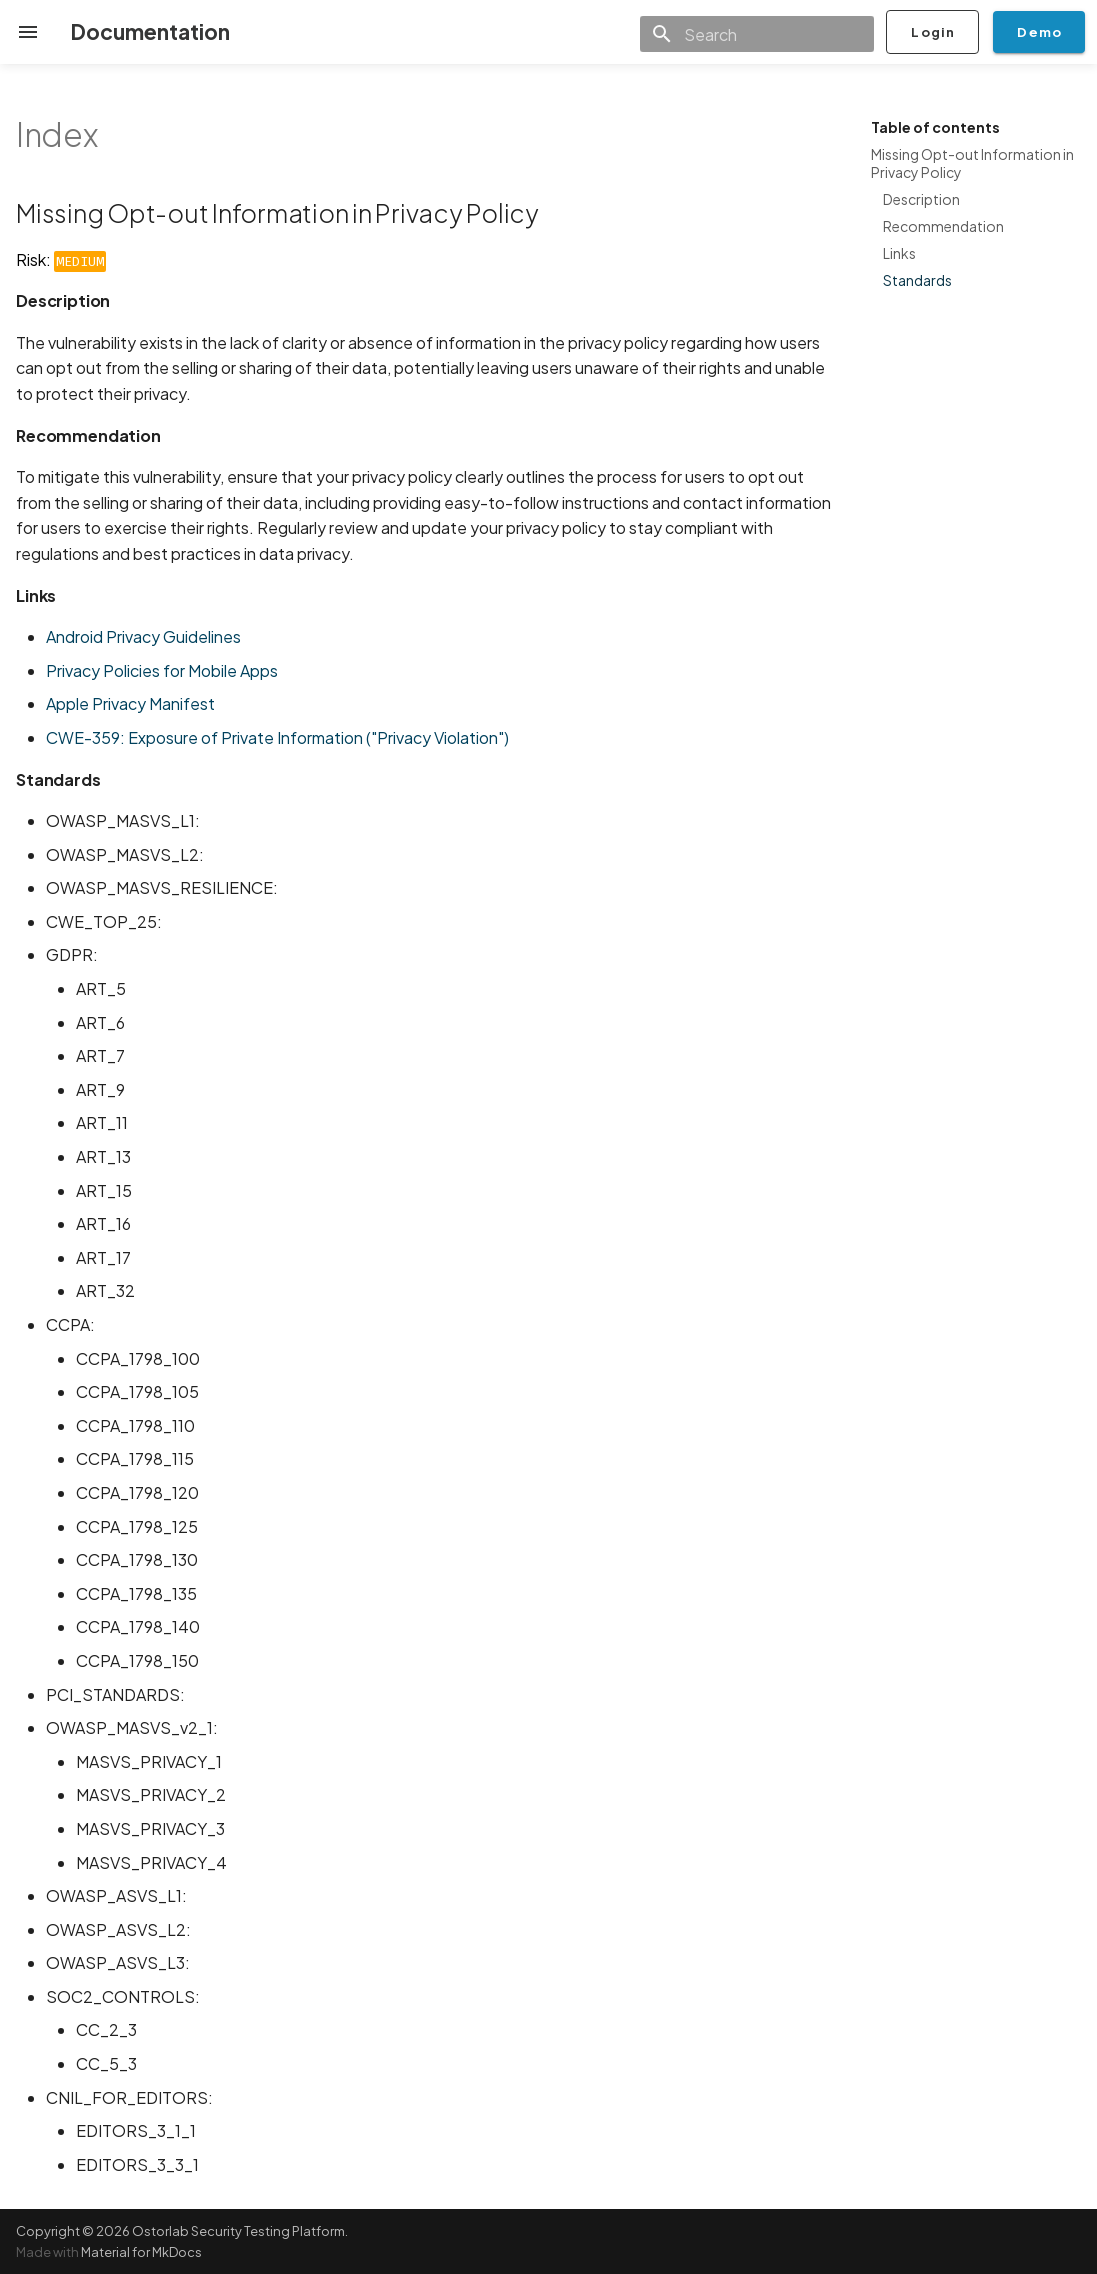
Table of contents (935, 127)
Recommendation (943, 226)
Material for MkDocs (141, 2252)
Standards (917, 280)
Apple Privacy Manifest (130, 703)
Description (921, 199)
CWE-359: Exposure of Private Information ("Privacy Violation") (277, 737)
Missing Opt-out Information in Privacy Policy (972, 163)
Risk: (61, 259)
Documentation (150, 31)
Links (899, 253)
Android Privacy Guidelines (143, 636)
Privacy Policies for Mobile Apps (162, 670)
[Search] (757, 34)
